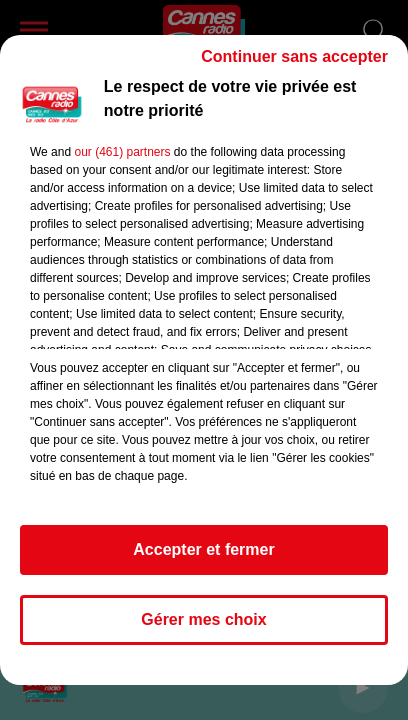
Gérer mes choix (203, 619)
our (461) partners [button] (122, 152)
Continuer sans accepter (294, 56)
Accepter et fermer (203, 549)
